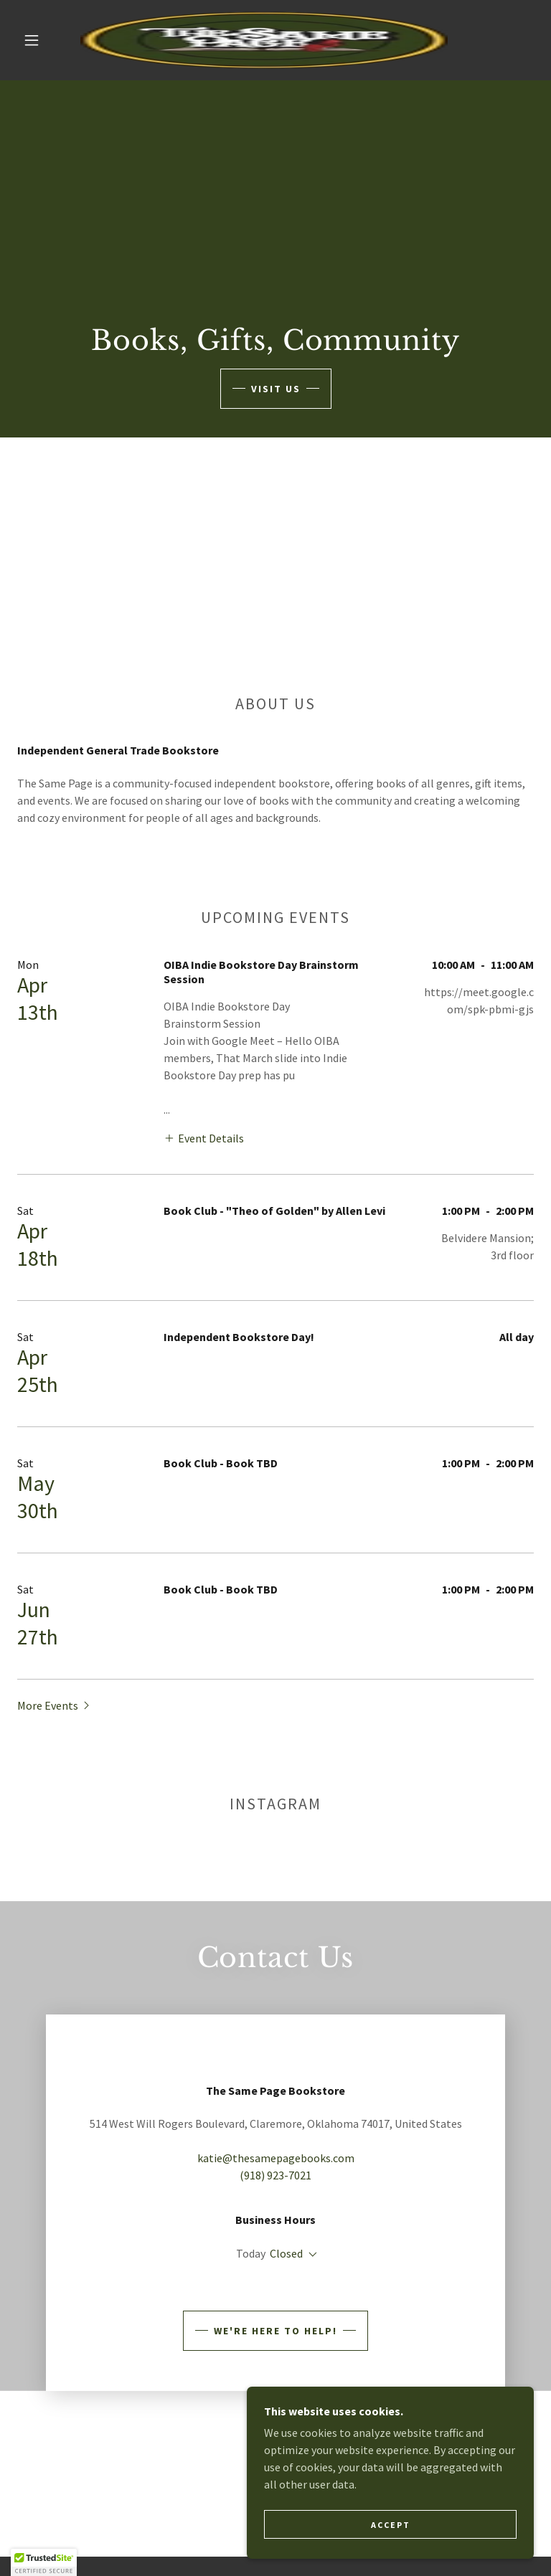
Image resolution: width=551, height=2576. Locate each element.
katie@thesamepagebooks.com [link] (275, 2191)
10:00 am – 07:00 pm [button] (299, 2286)
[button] (31, 40)
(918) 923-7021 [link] (275, 2208)
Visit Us (276, 388)
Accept (390, 2524)
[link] (264, 40)
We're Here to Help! (275, 2380)
